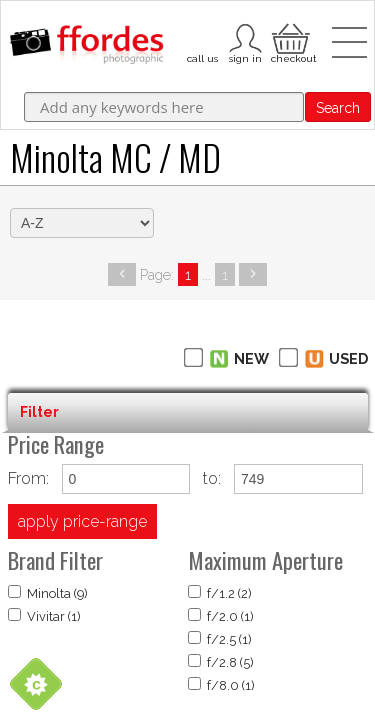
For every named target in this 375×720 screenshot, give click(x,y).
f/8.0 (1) (221, 685)
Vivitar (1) (44, 616)
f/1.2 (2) (220, 593)
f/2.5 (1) (220, 639)
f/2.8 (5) (221, 662)
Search (338, 108)
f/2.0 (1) (221, 616)
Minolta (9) (48, 593)
